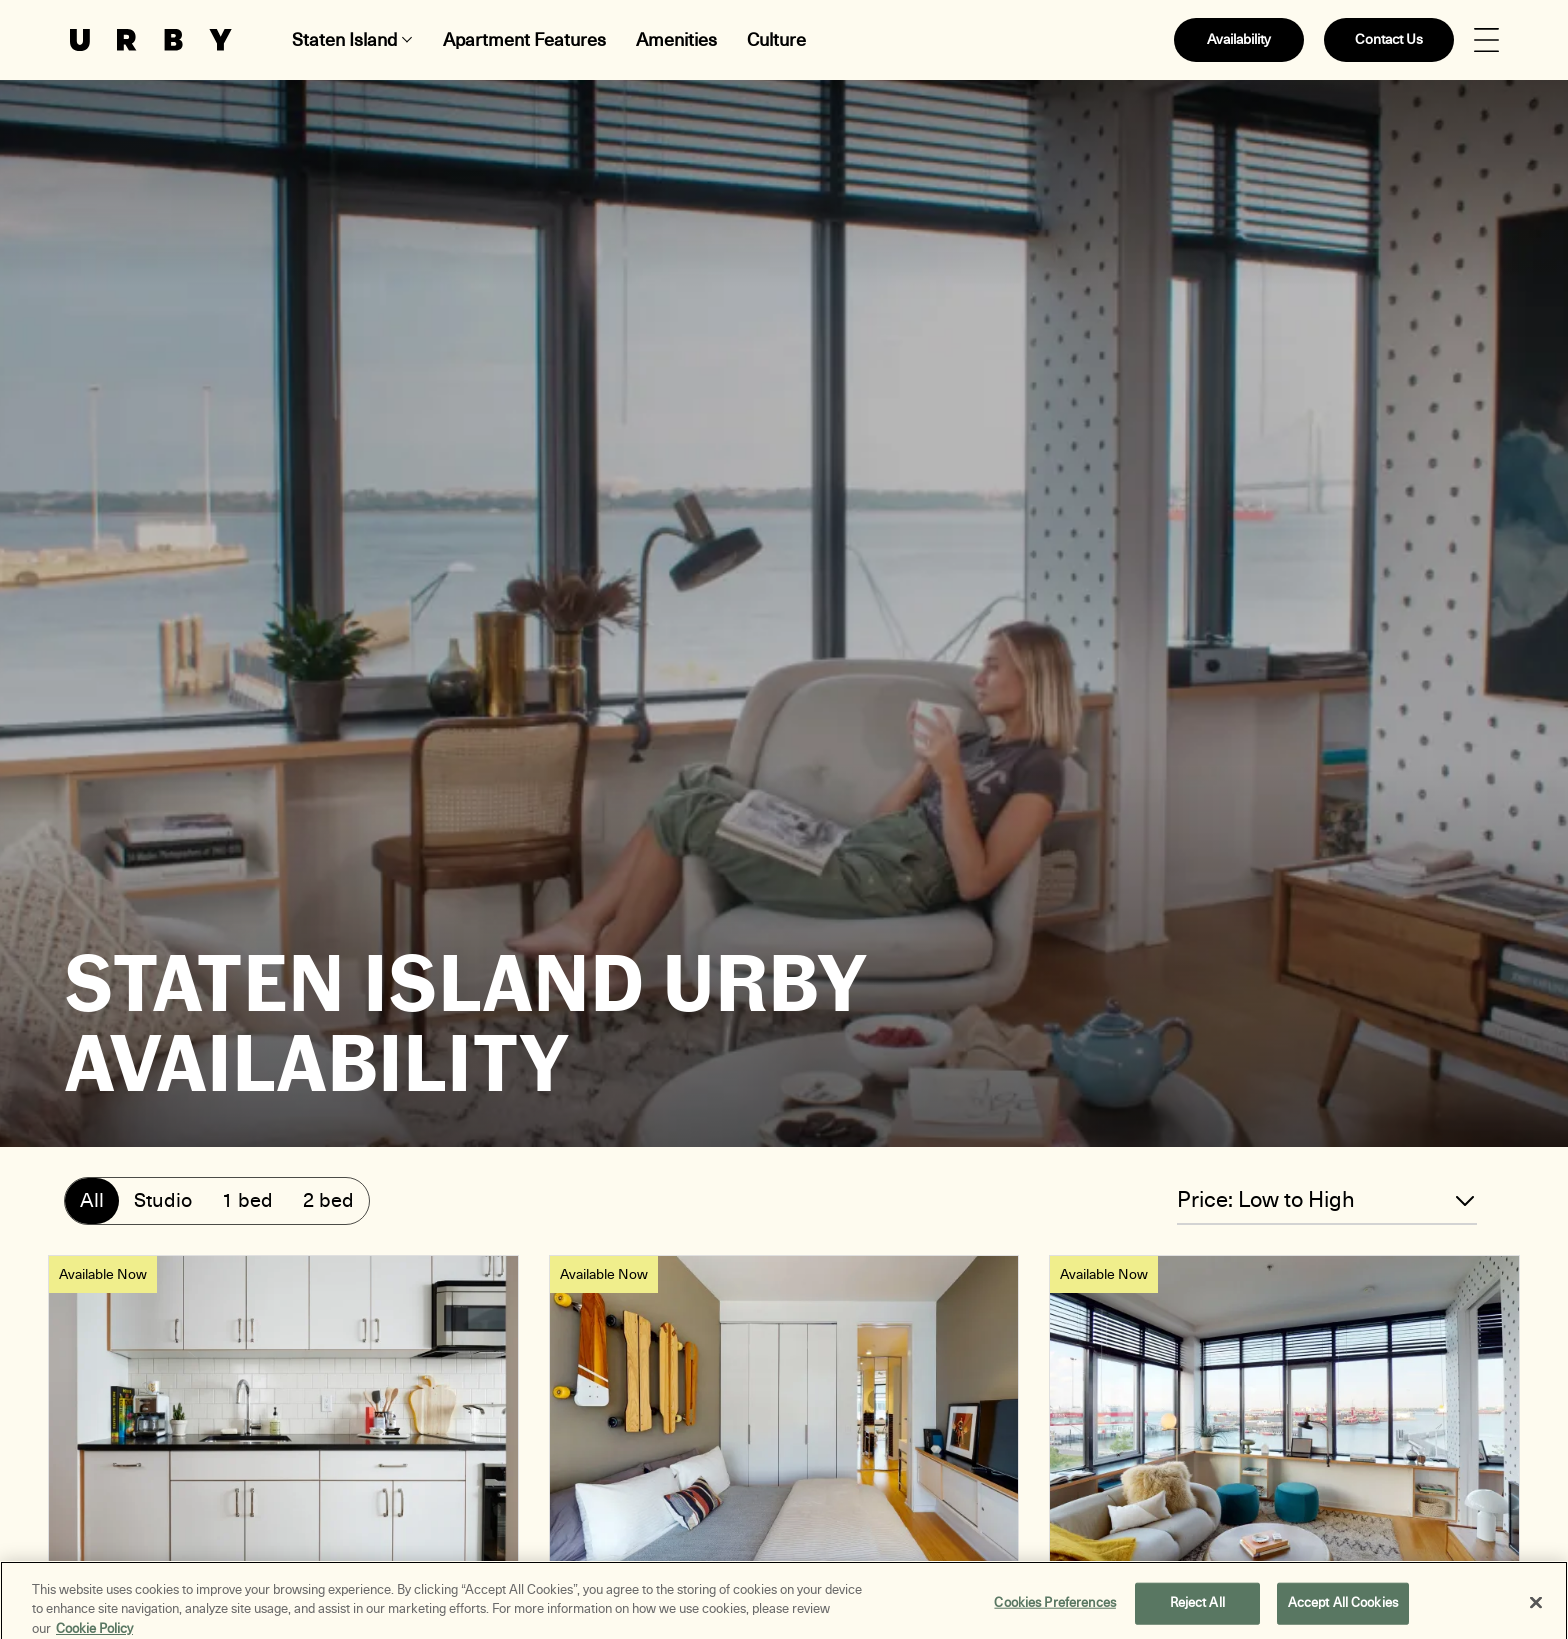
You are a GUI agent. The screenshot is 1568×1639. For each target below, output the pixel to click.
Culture (776, 40)
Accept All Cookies (1343, 1609)
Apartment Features (524, 40)
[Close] (1536, 1609)
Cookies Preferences (1054, 1609)
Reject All (1197, 1609)
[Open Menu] (1486, 40)
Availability (1239, 39)
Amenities (676, 40)
